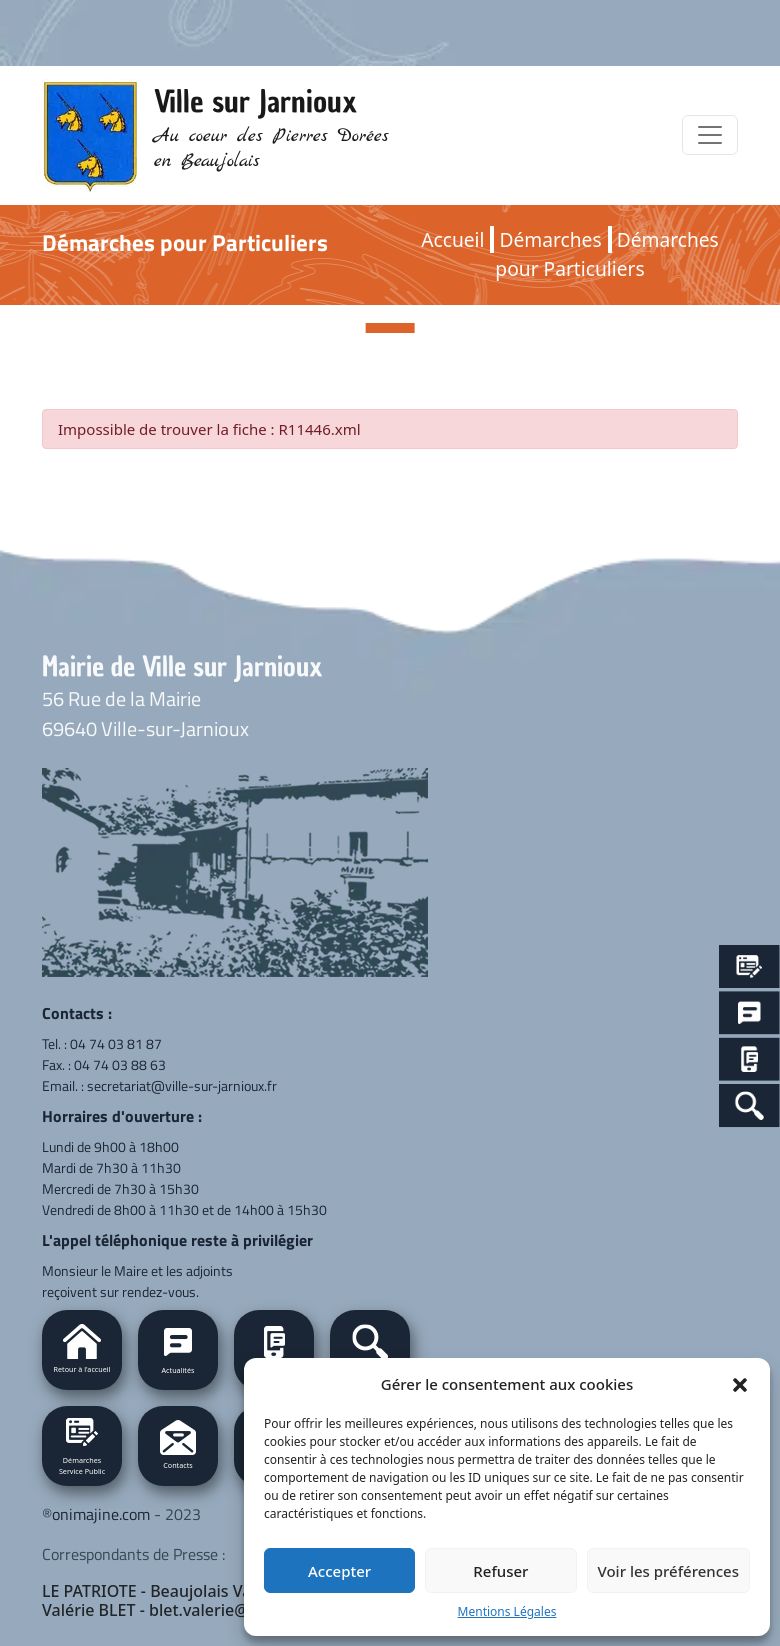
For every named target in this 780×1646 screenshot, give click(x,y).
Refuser (500, 1571)
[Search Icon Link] (749, 1105)
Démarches (550, 239)
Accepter (339, 1571)
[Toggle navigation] (710, 135)
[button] (740, 1384)
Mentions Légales (507, 1611)
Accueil (452, 239)
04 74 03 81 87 (116, 1043)
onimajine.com (101, 1514)
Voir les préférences (668, 1571)
